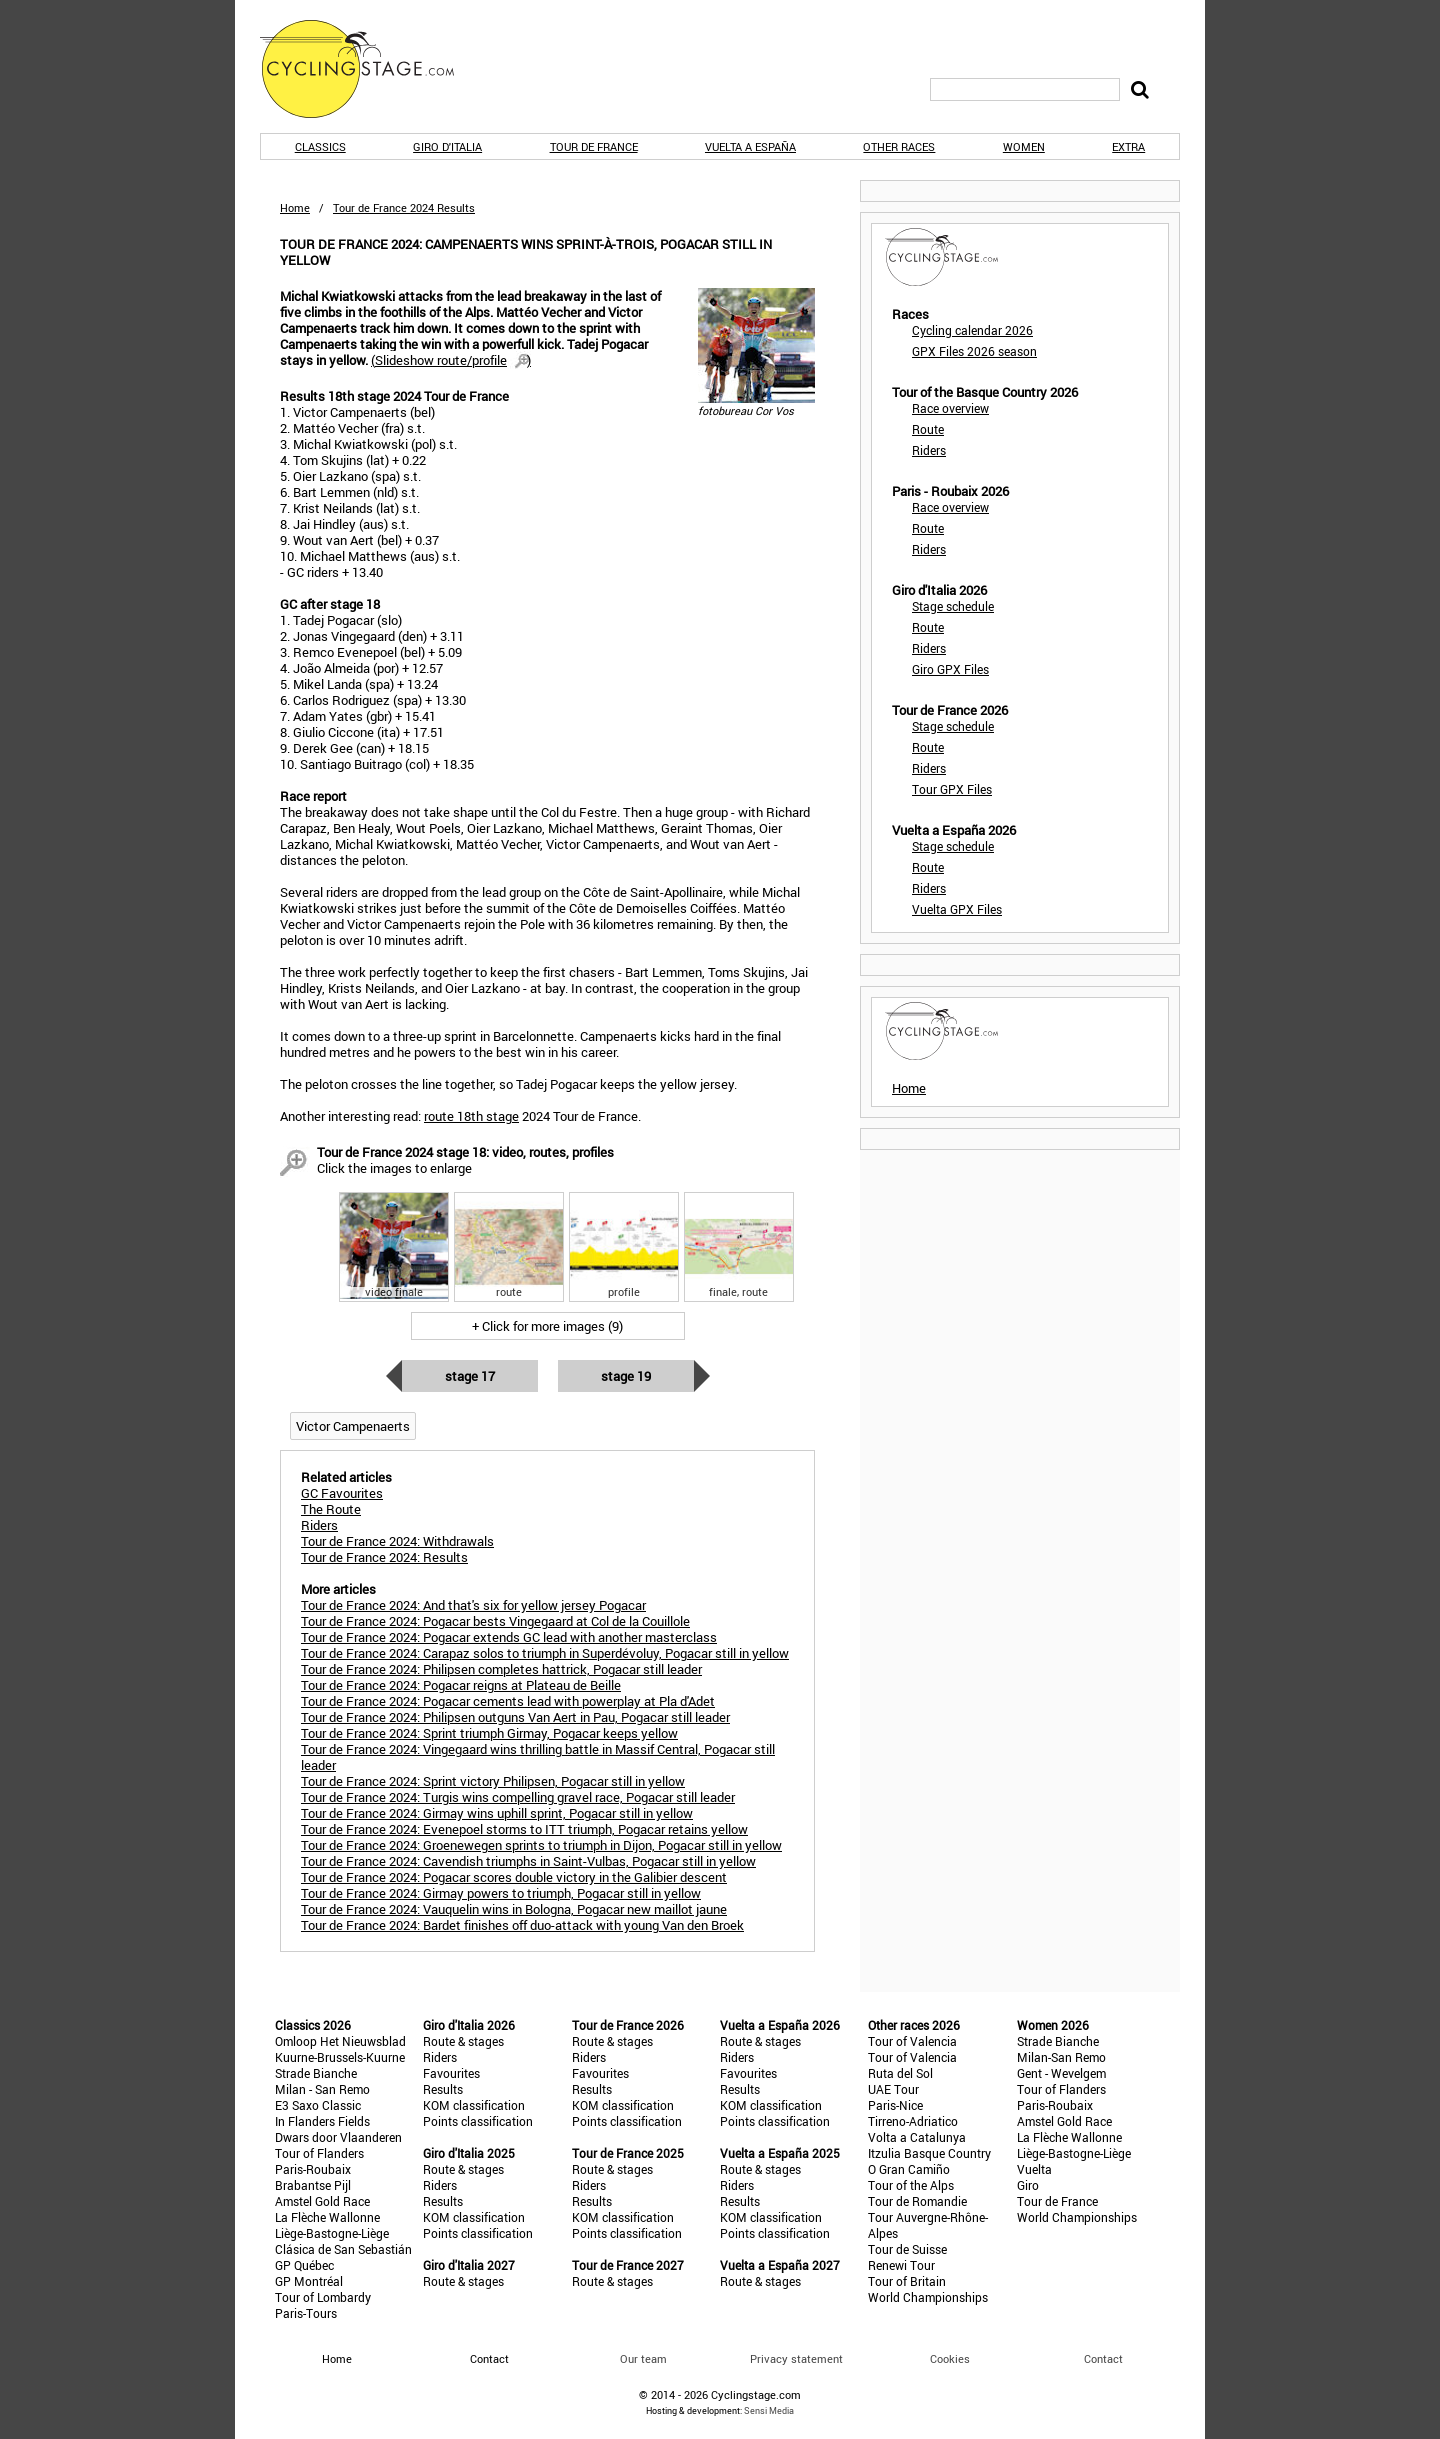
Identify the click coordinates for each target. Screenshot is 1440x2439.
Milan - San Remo (322, 2089)
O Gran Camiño (909, 2169)
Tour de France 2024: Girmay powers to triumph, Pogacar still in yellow (501, 1893)
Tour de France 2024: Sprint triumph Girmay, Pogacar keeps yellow (489, 1733)
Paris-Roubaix (313, 2169)
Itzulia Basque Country (929, 2153)
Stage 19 (626, 1376)
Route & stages (463, 2041)
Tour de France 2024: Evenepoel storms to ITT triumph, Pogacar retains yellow (524, 1829)
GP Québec (304, 2265)
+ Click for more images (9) (547, 1326)
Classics (320, 146)
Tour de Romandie (917, 2201)
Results (443, 2089)
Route (928, 429)
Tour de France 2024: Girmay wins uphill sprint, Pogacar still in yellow (497, 1813)
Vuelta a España (750, 146)
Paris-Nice (895, 2105)
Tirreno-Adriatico (913, 2121)
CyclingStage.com (370, 69)
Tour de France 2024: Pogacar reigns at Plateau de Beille (461, 1685)
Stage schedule (953, 606)
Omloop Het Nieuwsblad (340, 2041)
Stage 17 (470, 1376)
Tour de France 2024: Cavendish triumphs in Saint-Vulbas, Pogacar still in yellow (528, 1861)
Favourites (451, 2073)
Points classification (478, 2121)
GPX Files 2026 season (974, 351)
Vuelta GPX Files (957, 909)
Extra (1128, 146)
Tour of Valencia (912, 2041)
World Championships (928, 2297)
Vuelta (1034, 2169)
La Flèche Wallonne (327, 2217)
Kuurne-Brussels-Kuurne (340, 2057)
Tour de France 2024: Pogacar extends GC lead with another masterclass (509, 1637)
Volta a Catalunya (917, 2137)
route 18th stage (471, 1116)
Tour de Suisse (907, 2249)
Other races (899, 146)
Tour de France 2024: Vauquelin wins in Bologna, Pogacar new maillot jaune (514, 1909)
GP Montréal (309, 2281)
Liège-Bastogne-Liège (332, 2233)
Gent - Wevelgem (1061, 2073)
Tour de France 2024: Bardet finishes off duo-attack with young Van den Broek (522, 1925)
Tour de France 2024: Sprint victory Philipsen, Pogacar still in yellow (493, 1781)
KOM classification (474, 2105)
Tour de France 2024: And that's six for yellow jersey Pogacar (473, 1605)
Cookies (950, 2358)
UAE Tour (893, 2089)
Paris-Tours (306, 2313)
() (451, 360)
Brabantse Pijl (313, 2185)
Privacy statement (796, 2358)
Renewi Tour (901, 2265)
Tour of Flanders (319, 2153)
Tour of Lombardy (323, 2297)
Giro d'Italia (447, 146)
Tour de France (594, 146)
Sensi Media (769, 2410)
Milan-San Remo (1061, 2057)
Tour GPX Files (952, 789)
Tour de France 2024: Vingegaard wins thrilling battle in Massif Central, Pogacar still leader (538, 1757)
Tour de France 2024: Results (384, 1557)
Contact (1103, 2358)
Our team (643, 2358)
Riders (929, 450)
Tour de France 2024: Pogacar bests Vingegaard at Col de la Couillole (495, 1621)
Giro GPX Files (950, 669)
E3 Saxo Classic (318, 2105)
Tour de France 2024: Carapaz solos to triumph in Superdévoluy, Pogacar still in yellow (545, 1653)
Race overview (950, 408)
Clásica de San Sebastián (343, 2249)
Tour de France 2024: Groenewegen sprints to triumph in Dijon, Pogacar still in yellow (541, 1845)
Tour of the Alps (911, 2185)
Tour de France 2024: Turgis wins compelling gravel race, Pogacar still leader (518, 1797)
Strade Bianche (316, 2073)
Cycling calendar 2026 (972, 330)
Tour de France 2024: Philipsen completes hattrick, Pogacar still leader (501, 1669)
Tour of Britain (907, 2281)
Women (1024, 146)
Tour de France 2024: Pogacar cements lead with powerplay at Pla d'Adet (508, 1701)
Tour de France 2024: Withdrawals (397, 1541)
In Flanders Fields (322, 2121)
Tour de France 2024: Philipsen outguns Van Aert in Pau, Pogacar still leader (515, 1717)
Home (295, 207)
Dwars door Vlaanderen (338, 2137)
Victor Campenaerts (353, 1426)
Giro (1028, 2185)
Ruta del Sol (900, 2073)
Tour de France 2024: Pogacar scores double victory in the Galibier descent (514, 1877)
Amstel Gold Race (322, 2201)
